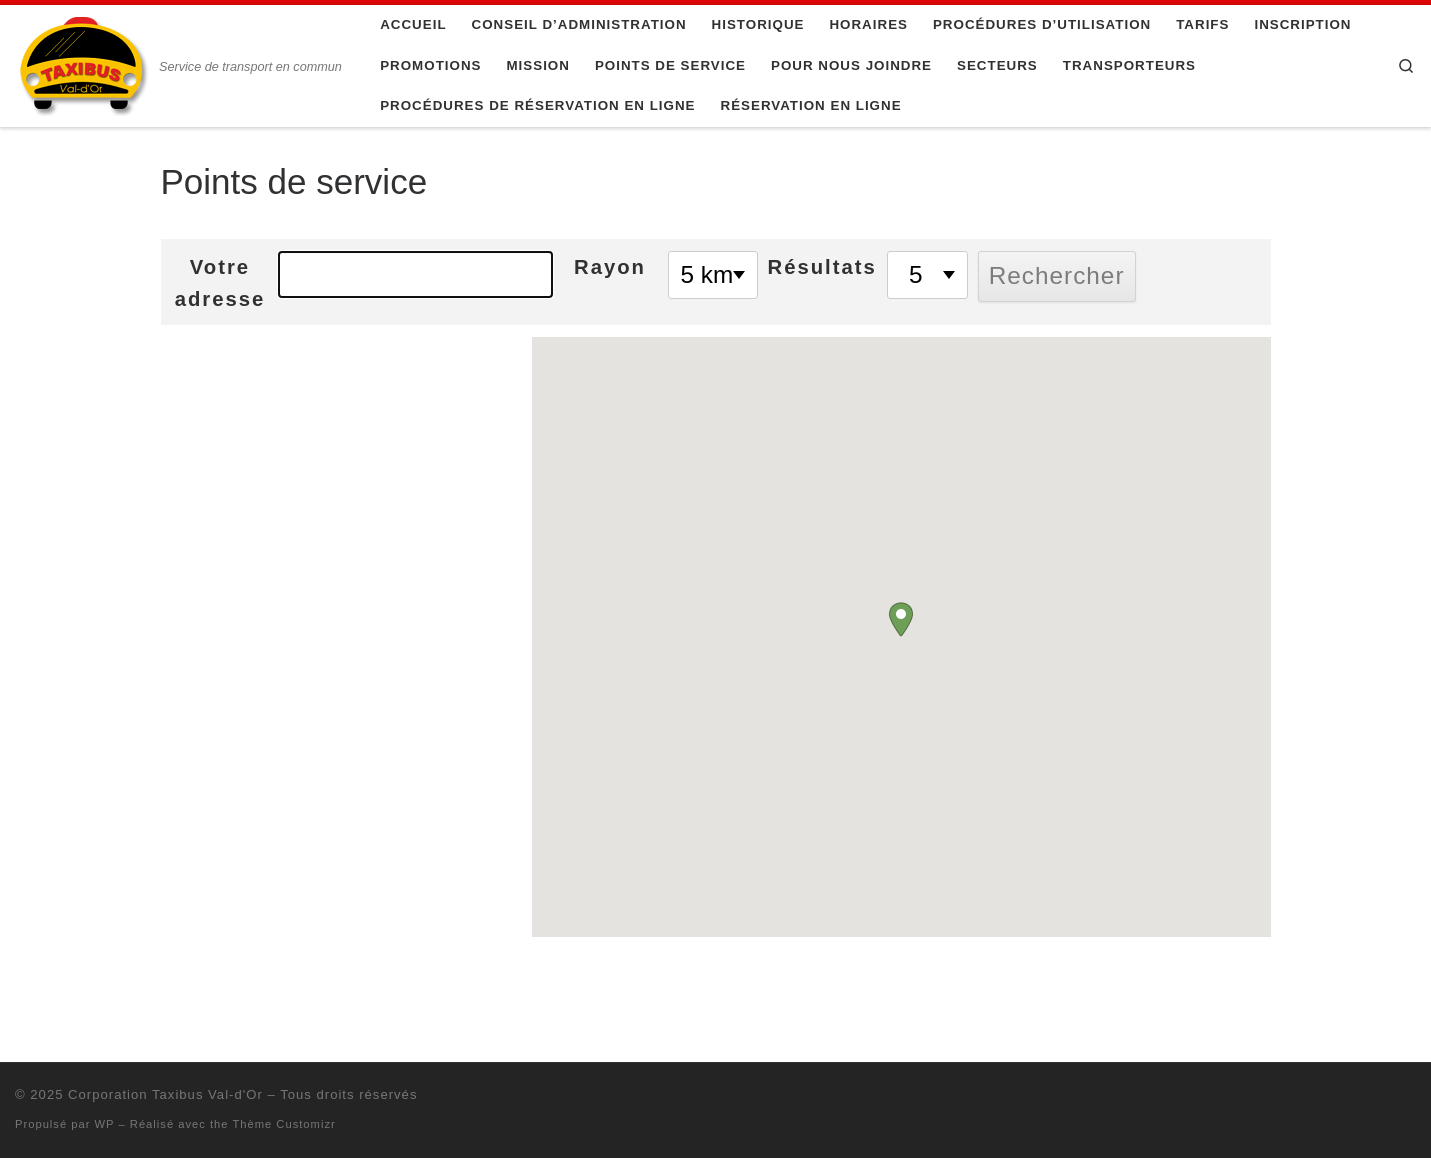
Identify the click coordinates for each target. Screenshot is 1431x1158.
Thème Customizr (283, 1124)
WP (105, 1124)
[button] (901, 619)
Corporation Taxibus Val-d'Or (165, 1094)
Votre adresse (220, 283)
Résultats (822, 267)
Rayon (610, 267)
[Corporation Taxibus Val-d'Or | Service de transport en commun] (83, 63)
